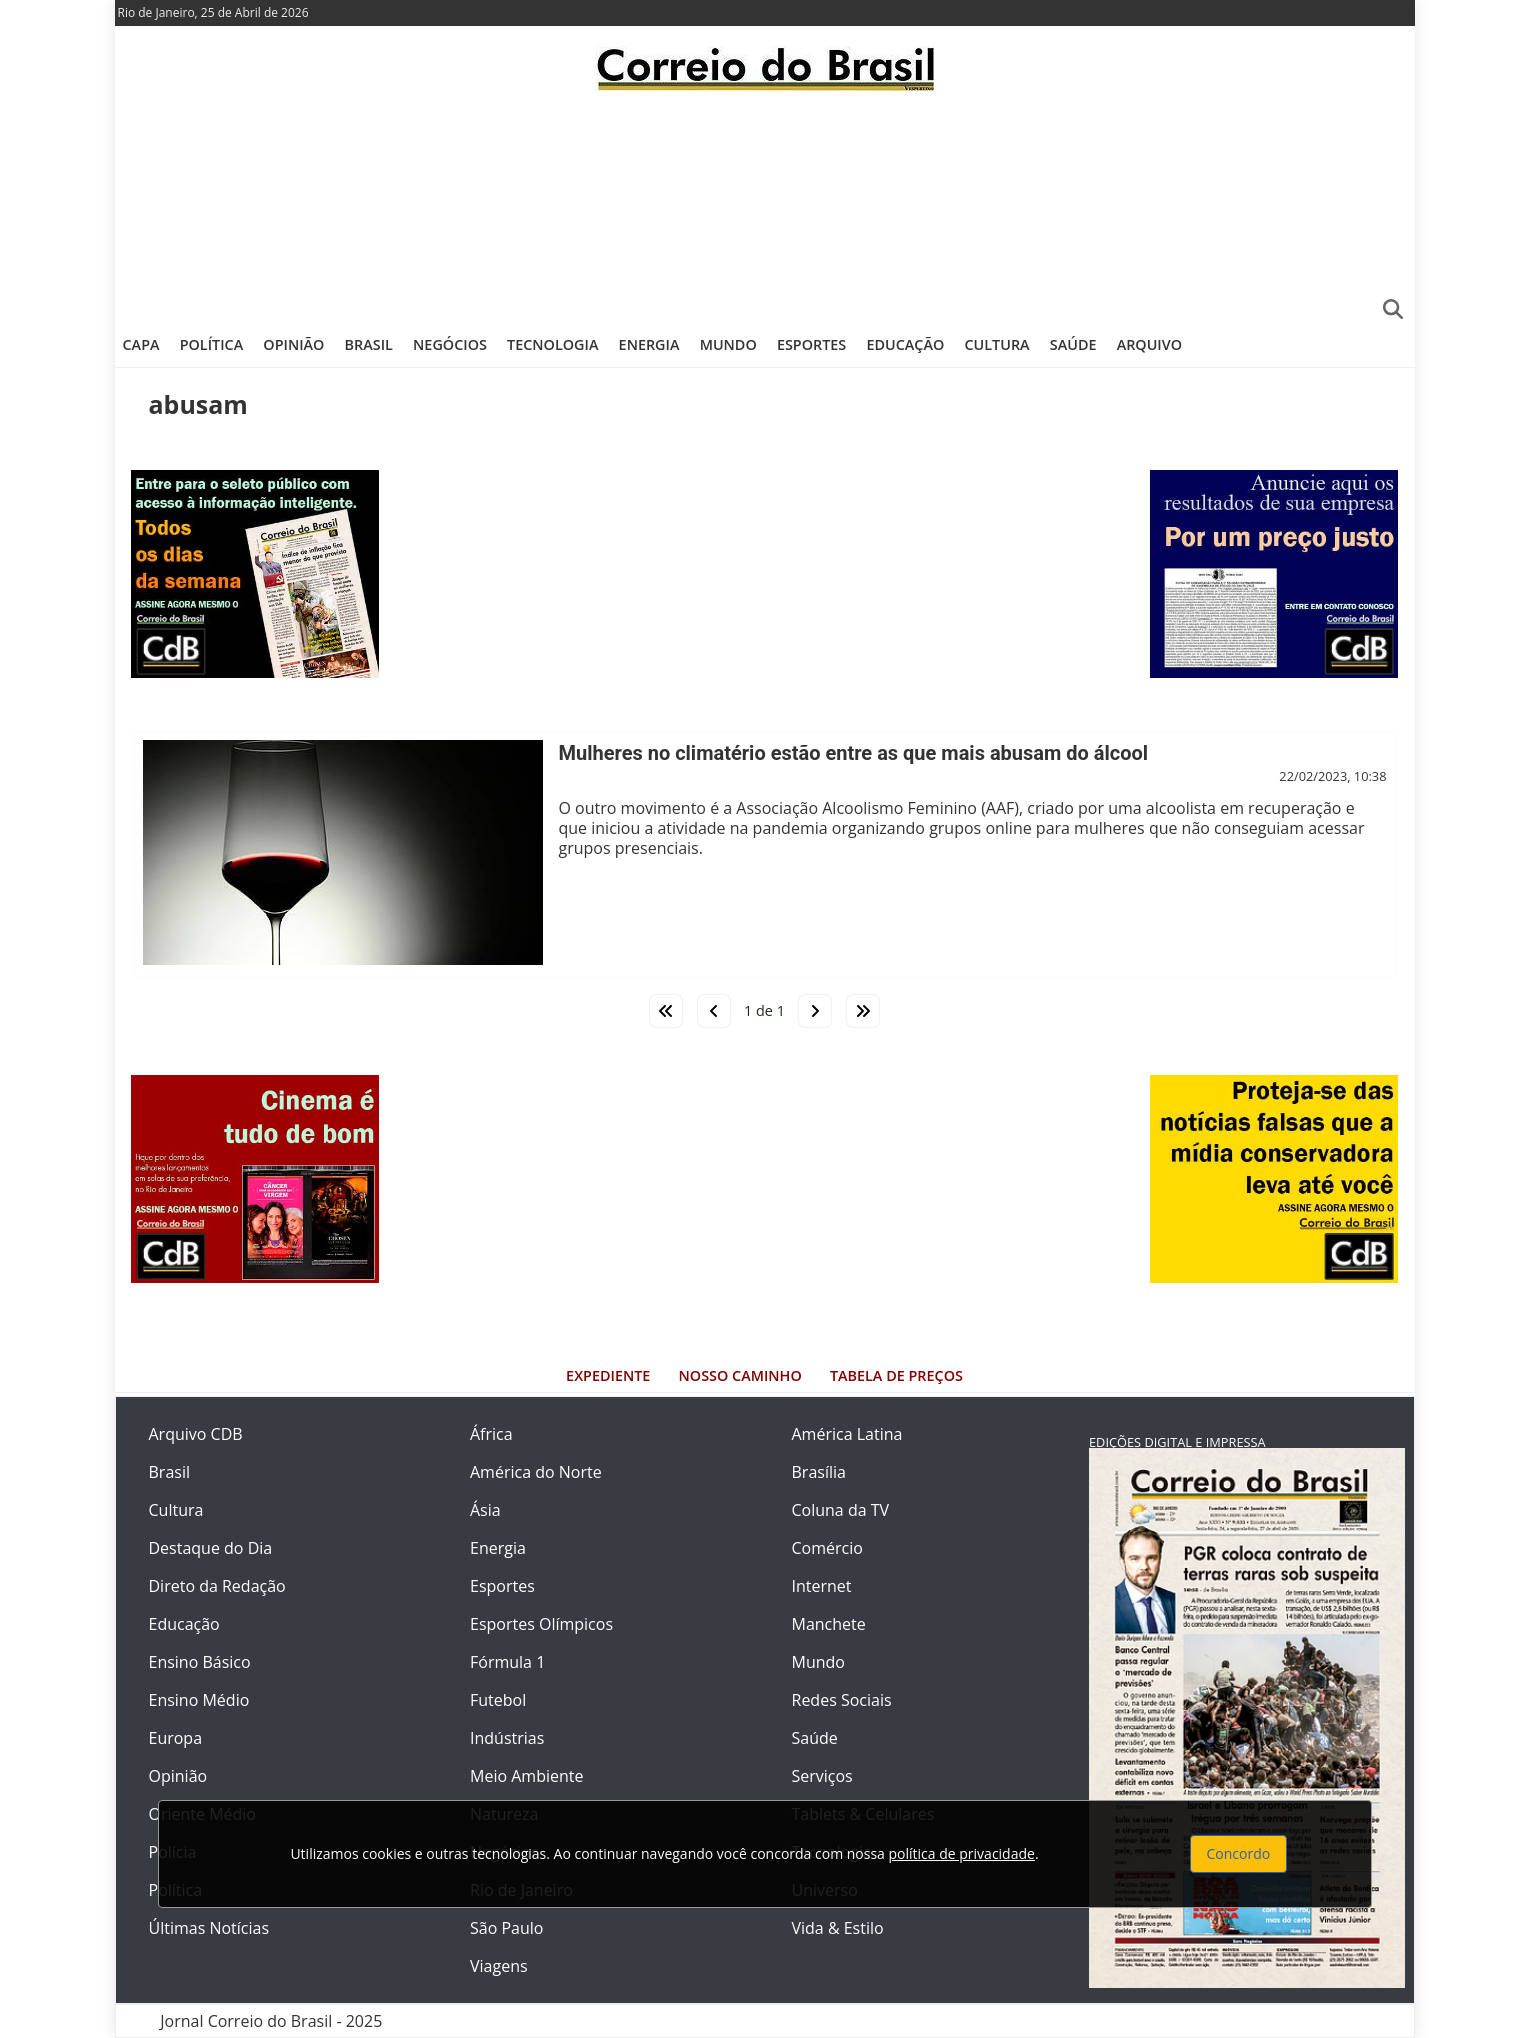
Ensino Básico (200, 1662)
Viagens (499, 1966)
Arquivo (1149, 344)
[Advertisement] (765, 205)
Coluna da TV (841, 1510)
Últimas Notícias (209, 1928)
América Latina (847, 1434)
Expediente (608, 1375)
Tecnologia (552, 344)
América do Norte (536, 1472)
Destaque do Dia (211, 1548)
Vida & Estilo (838, 1928)
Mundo (728, 344)
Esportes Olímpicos (541, 1624)
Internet (822, 1586)
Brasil (369, 344)
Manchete (829, 1624)
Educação (905, 344)
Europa (176, 1738)
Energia (649, 344)
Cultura (996, 344)
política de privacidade (962, 1853)
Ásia (485, 1510)
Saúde (1073, 344)
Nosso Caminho (740, 1375)
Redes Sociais (842, 1700)
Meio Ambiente (526, 1776)
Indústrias (507, 1738)
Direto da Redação (217, 1586)
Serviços (822, 1776)
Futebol (498, 1700)
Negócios (450, 344)
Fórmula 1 (507, 1662)
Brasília (819, 1472)
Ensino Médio (199, 1700)
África (491, 1434)
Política (212, 344)
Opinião (293, 344)
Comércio (827, 1548)
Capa (141, 344)
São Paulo (506, 1928)
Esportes (811, 344)
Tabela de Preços (896, 1375)
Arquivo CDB (196, 1434)
